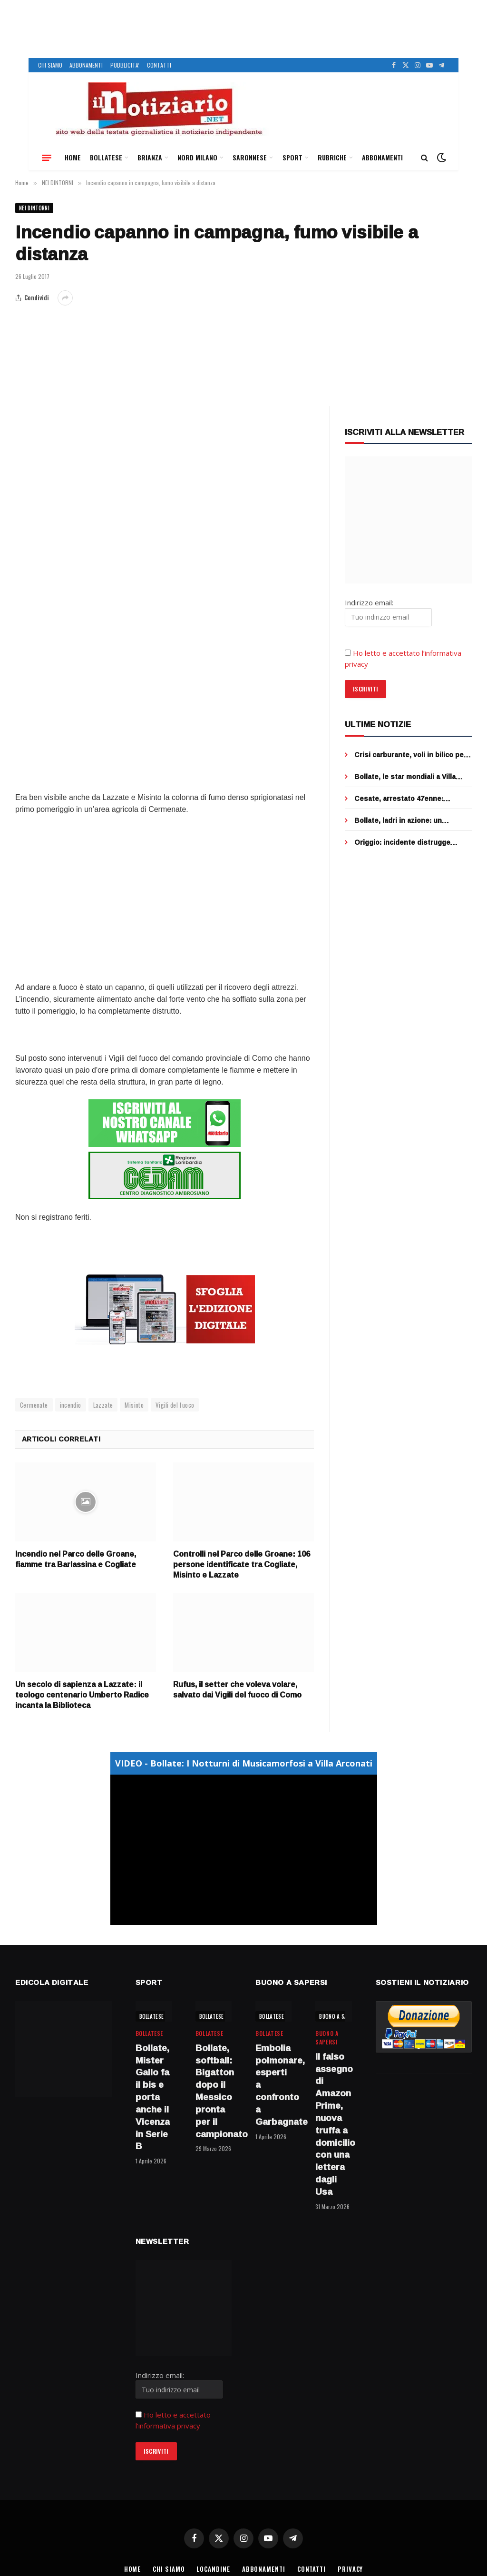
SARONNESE (250, 157)
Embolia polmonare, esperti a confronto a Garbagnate (273, 2085)
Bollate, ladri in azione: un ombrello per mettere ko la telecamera (399, 820)
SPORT (292, 157)
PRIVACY (350, 2569)
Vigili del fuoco (175, 1405)
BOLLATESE (106, 157)
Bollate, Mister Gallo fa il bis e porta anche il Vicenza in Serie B (153, 2097)
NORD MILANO (197, 157)
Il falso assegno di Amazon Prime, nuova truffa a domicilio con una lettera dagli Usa (333, 2124)
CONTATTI (159, 65)
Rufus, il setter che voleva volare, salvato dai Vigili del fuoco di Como (237, 1689)
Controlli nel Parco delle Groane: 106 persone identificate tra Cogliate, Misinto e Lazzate (241, 1564)
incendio (70, 1405)
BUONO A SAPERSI (339, 2016)
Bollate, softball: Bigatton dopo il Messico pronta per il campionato (213, 2091)
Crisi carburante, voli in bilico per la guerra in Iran (410, 755)
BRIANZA (149, 157)
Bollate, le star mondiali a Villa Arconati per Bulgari (405, 776)
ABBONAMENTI (86, 65)
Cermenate (34, 1405)
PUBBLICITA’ (124, 65)
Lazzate (103, 1405)
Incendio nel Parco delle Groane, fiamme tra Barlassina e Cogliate (75, 1559)
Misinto (134, 1405)
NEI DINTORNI (34, 208)
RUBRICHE (332, 157)
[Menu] (46, 157)
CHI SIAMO (50, 65)
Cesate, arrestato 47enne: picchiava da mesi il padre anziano (411, 798)
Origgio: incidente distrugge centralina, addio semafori (402, 842)
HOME (73, 157)
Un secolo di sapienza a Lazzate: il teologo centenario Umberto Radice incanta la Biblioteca (82, 1694)
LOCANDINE (213, 2569)
